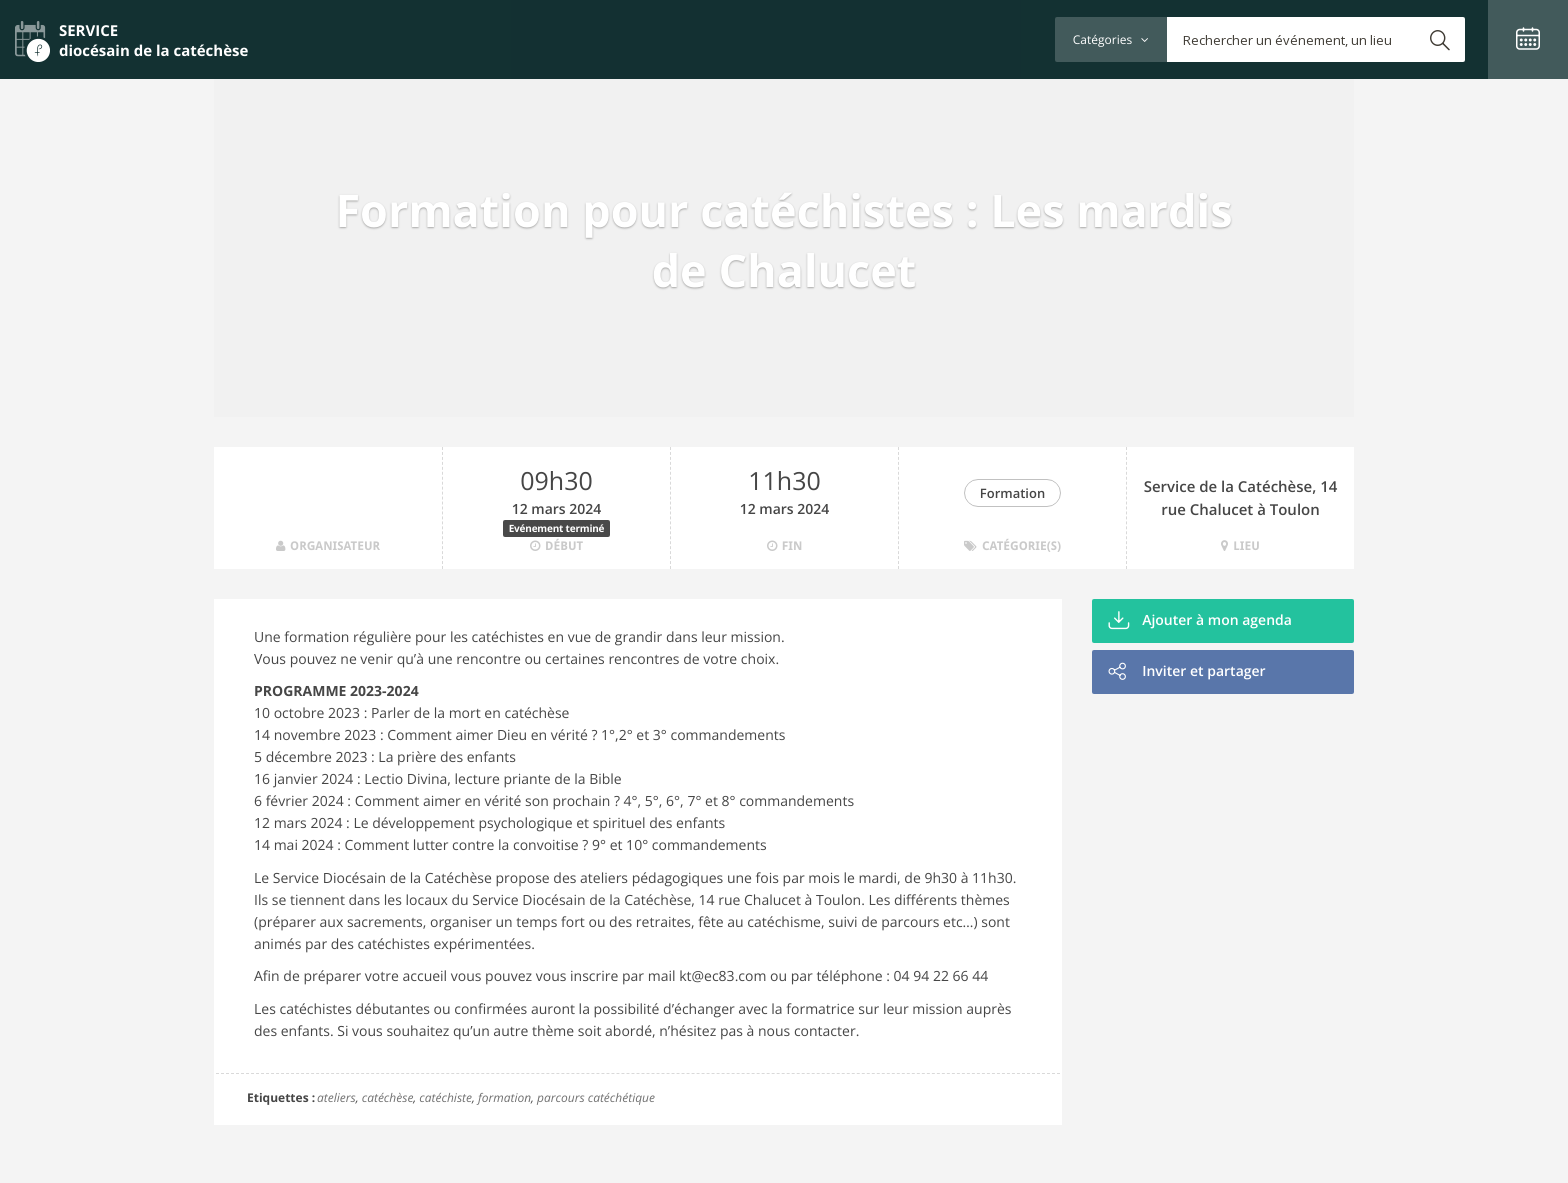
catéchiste (445, 1097)
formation (504, 1097)
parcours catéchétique (596, 1097)
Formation (1012, 493)
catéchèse (388, 1097)
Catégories (1111, 39)
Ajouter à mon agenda (1200, 620)
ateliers (336, 1097)
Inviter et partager (1187, 671)
